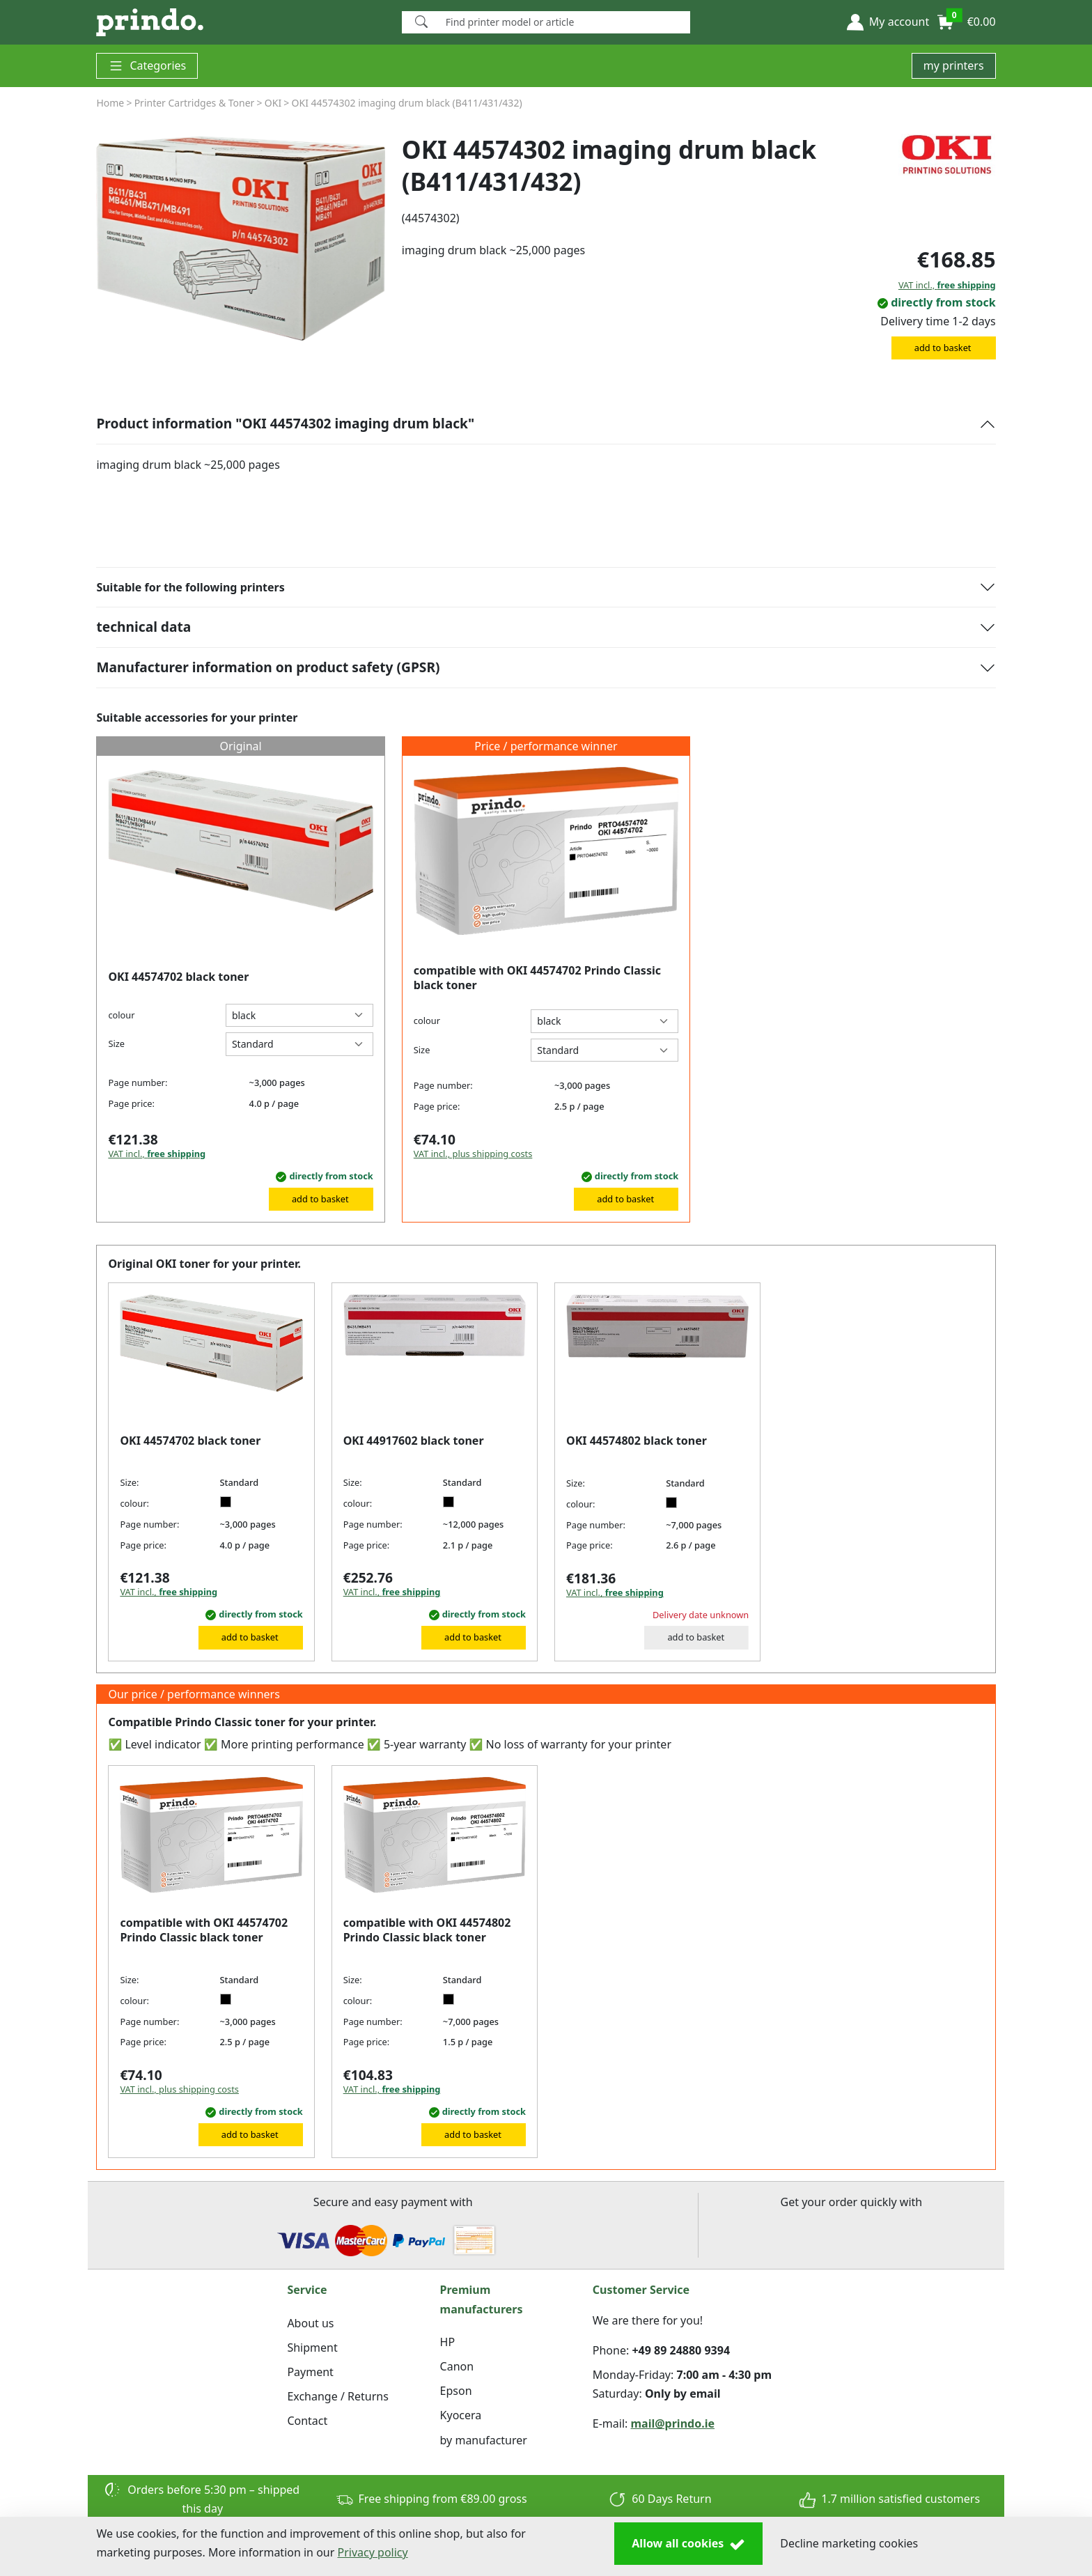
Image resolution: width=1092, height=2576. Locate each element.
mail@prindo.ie (673, 2423)
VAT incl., (947, 285)
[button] (888, 22)
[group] (240, 238)
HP (447, 2342)
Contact (307, 2420)
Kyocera (461, 2415)
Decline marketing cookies (849, 2543)
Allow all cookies (688, 2544)
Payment (310, 2372)
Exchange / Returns (337, 2396)
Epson (456, 2390)
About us (310, 2323)
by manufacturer (483, 2440)
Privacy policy (373, 2552)
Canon (457, 2366)
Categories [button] (147, 66)
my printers (953, 65)
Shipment (312, 2347)
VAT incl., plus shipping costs (473, 1153)
